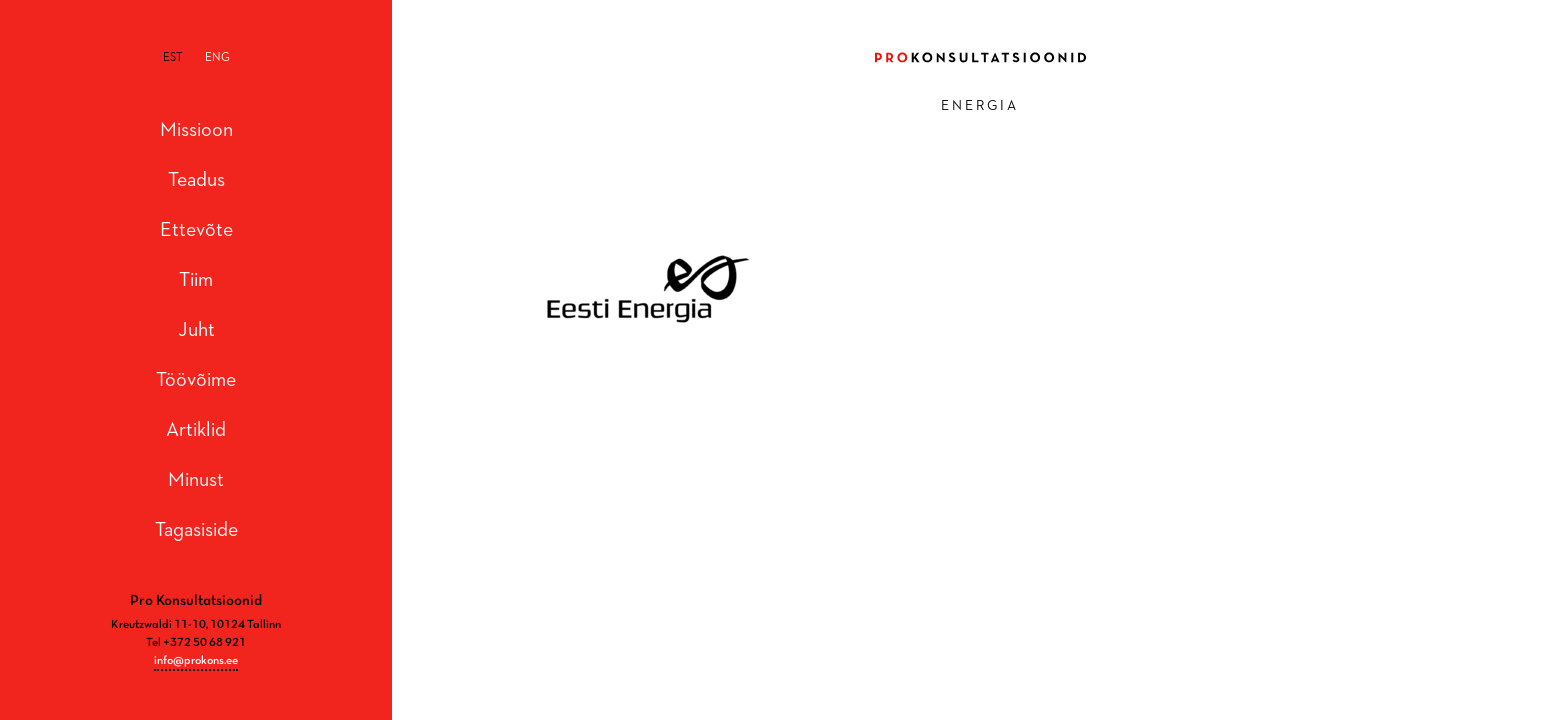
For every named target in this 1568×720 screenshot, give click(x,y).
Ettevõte (196, 230)
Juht (196, 330)
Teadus (196, 180)
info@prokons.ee (196, 661)
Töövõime (196, 380)
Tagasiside (196, 530)
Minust (196, 480)
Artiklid (196, 430)
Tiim (196, 280)
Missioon (196, 130)
